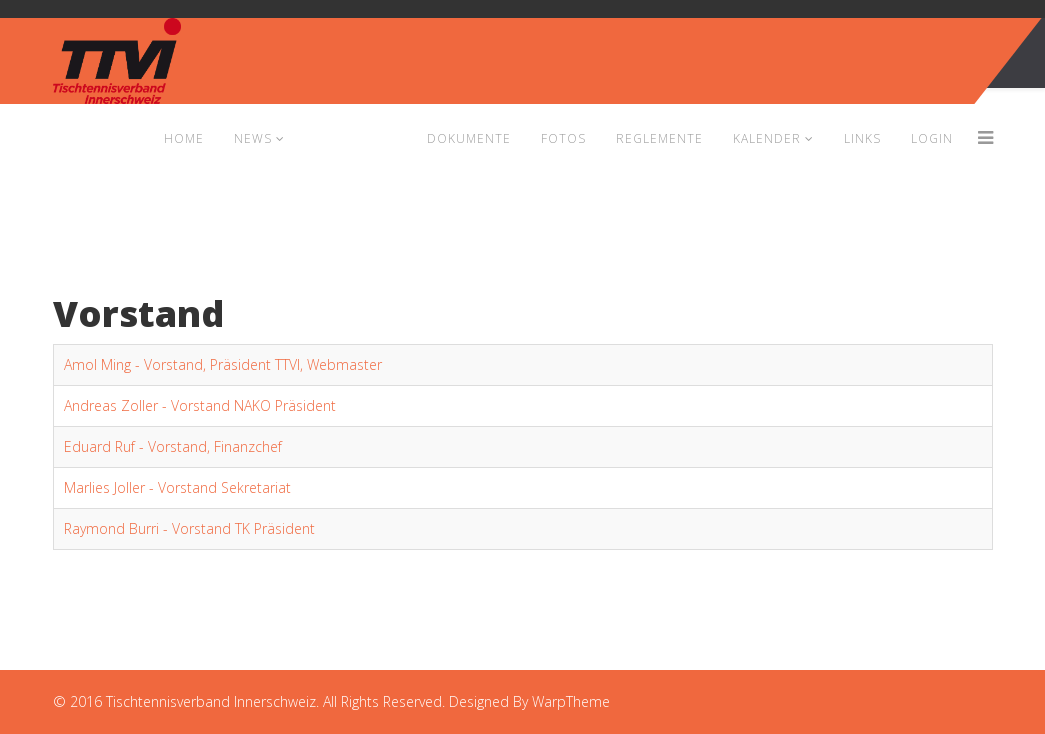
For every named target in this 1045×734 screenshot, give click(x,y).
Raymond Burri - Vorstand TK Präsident (189, 528)
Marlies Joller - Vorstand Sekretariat (177, 487)
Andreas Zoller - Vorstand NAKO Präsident (200, 405)
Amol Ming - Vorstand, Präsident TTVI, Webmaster (223, 364)
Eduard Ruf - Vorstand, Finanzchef (173, 446)
